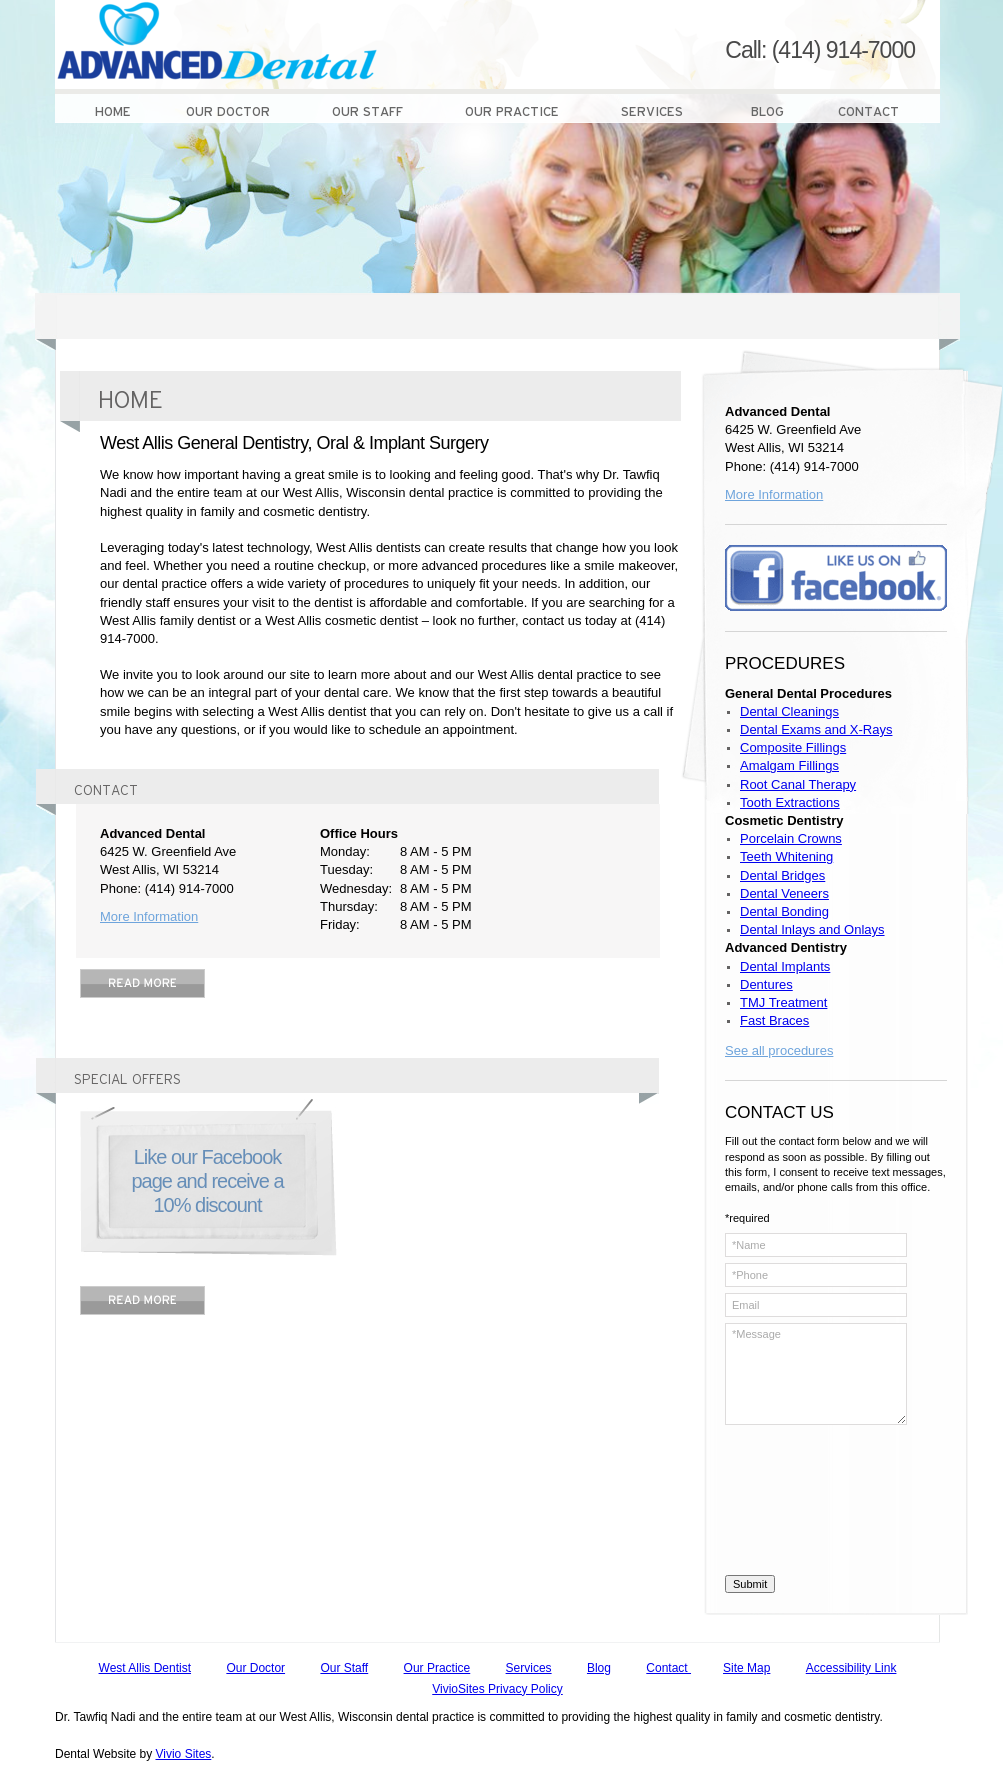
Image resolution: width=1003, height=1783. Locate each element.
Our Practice (437, 1668)
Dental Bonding (784, 911)
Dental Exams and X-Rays (816, 729)
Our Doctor (255, 1668)
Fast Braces (774, 1020)
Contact (668, 1668)
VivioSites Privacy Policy (497, 1689)
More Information (149, 916)
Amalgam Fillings (789, 765)
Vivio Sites (184, 1754)
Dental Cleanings (789, 711)
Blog (599, 1668)
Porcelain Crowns (791, 838)
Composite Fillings (793, 747)
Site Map (746, 1668)
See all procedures (779, 1050)
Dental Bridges (782, 875)
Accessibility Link (851, 1668)
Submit (750, 1584)
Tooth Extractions (790, 802)
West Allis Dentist (145, 1668)
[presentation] (807, 1503)
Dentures (766, 984)
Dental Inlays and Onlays (812, 929)
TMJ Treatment (783, 1002)
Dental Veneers (784, 893)
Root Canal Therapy (798, 784)
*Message (816, 1374)
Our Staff (344, 1668)
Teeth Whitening (786, 856)
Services (529, 1668)
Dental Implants (785, 966)
